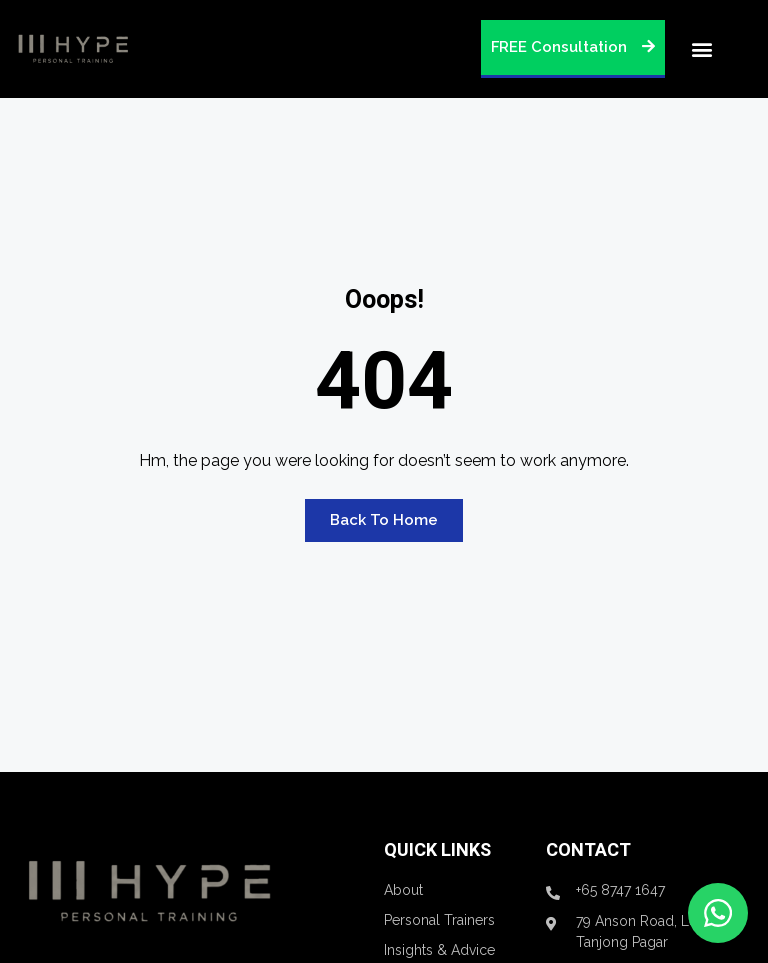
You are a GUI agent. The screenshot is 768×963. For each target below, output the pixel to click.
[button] (701, 49)
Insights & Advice (439, 950)
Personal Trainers (439, 920)
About (403, 890)
